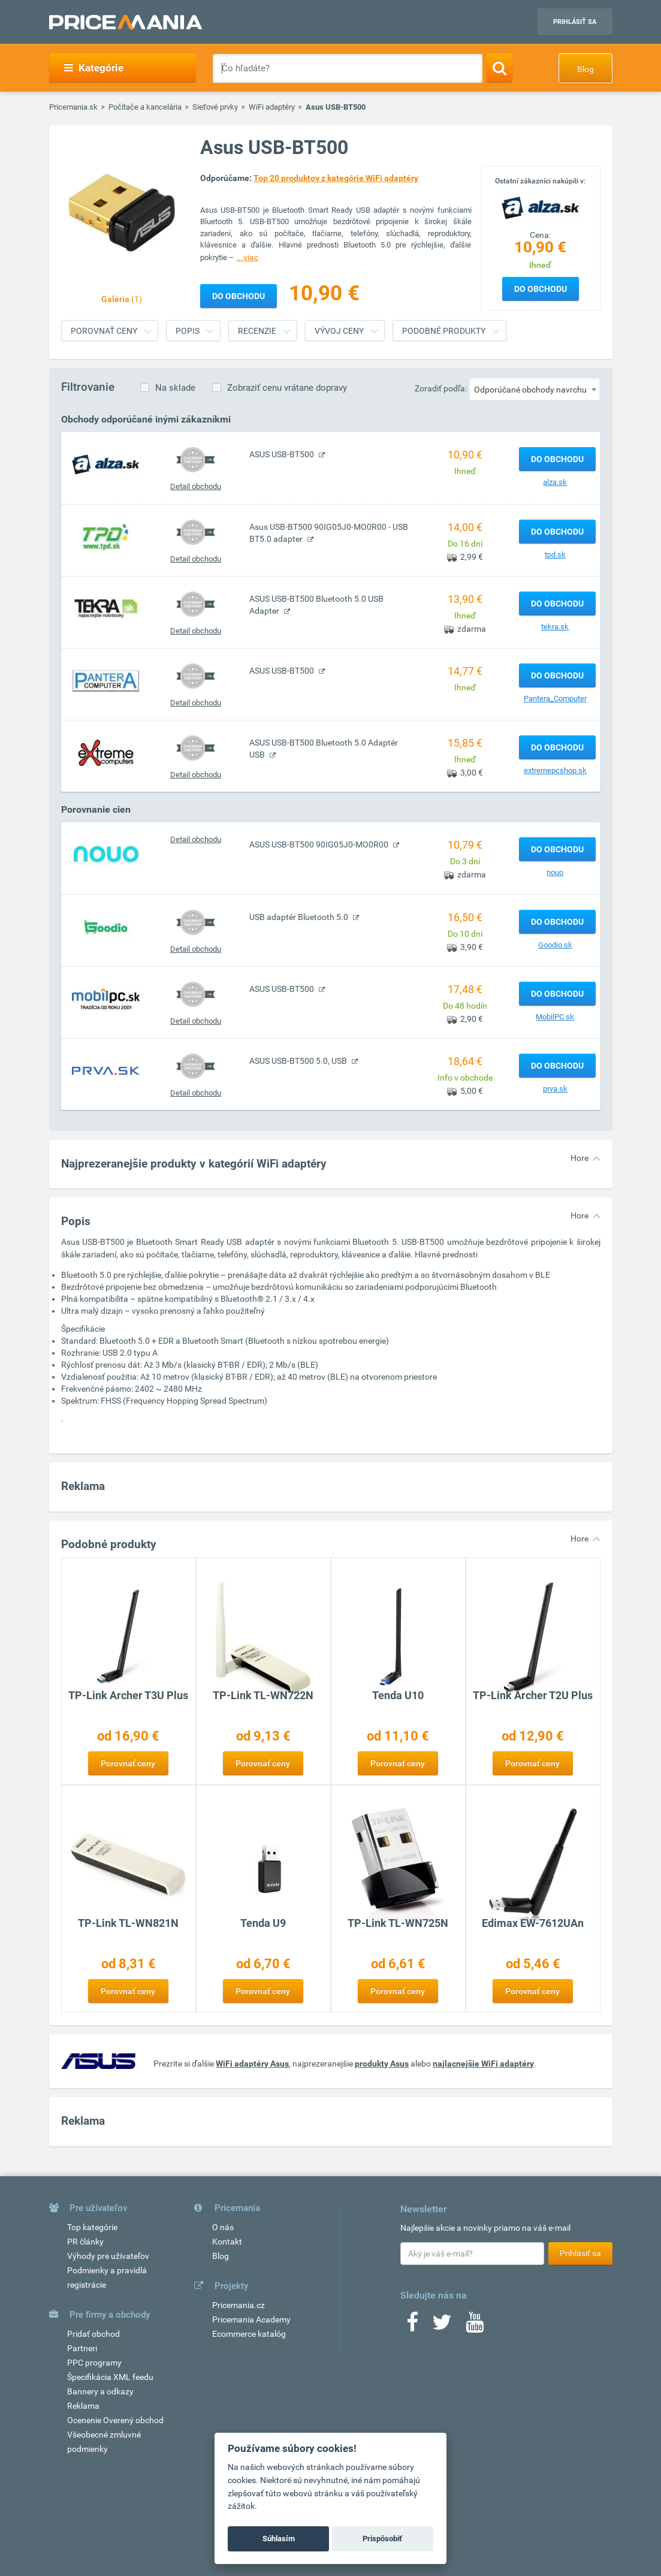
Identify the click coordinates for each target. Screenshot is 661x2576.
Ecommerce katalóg (249, 2334)
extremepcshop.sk (555, 770)
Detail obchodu (195, 486)
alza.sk (555, 482)
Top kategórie (92, 2227)
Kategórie (93, 68)
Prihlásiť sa (574, 22)
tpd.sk (555, 554)
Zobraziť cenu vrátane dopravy (287, 387)
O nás (223, 2227)
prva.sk (555, 1088)
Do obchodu (540, 289)
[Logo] (540, 207)
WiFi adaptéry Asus (252, 2063)
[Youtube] (475, 2326)
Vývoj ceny (339, 331)
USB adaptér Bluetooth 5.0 (299, 917)
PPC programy (94, 2362)
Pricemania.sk (73, 106)
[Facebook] (412, 2326)
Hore (579, 1158)
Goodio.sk (555, 944)
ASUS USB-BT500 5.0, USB (299, 1061)
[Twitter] (442, 2326)
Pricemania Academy (251, 2319)
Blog (585, 69)
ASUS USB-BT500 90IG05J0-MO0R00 (319, 844)
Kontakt (227, 2241)
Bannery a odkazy (100, 2391)
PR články (85, 2241)
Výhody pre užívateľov (108, 2256)
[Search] (499, 67)
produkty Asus (382, 2063)
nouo (555, 872)
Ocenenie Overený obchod (115, 2420)
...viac (247, 257)
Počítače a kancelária (145, 106)
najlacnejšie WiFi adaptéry (483, 2063)
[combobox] (534, 389)
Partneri (82, 2348)
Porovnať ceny (104, 331)
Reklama (83, 2406)
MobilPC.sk (555, 1016)
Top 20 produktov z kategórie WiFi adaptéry (335, 178)
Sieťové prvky (215, 106)
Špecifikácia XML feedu (110, 2377)
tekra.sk (555, 626)
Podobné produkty (443, 331)
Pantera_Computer (555, 698)
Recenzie (257, 331)
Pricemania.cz (238, 2305)
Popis (188, 331)
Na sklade (175, 387)
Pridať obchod (93, 2334)
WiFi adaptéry (272, 106)
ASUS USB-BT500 (282, 454)
